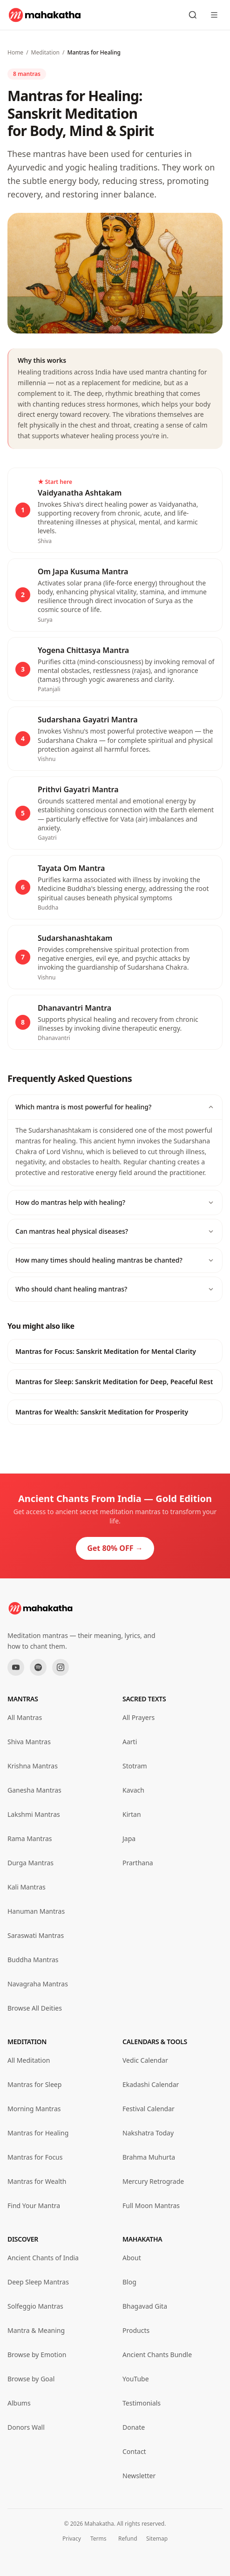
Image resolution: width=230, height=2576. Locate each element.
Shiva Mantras (29, 1741)
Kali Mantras (26, 1887)
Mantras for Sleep (34, 2084)
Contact (134, 2451)
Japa (128, 1838)
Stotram (134, 1765)
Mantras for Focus (34, 2157)
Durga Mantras (30, 1862)
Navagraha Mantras (37, 1983)
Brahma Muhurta (148, 2157)
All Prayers (138, 1717)
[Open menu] (214, 15)
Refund (127, 2538)
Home (15, 52)
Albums (19, 2403)
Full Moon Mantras (151, 2205)
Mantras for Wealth (36, 2181)
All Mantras (24, 1717)
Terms (98, 2538)
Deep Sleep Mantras (38, 2281)
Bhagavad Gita (144, 2306)
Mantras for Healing (37, 2132)
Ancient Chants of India (43, 2257)
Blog (129, 2281)
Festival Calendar (148, 2108)
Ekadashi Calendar (150, 2084)
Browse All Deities (34, 2008)
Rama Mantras (29, 1838)
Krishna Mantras (32, 1765)
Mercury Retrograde (153, 2181)
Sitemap (157, 2538)
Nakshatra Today (148, 2132)
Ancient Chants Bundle (157, 2354)
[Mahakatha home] (45, 15)
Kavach (133, 1790)
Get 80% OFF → (115, 1548)
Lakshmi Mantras (33, 1814)
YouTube (135, 2378)
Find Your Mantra (33, 2205)
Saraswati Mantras (35, 1935)
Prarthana (137, 1862)
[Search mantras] (192, 15)
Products (135, 2330)
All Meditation (28, 2060)
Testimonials (141, 2403)
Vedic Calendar (145, 2060)
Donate (133, 2427)
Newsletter (139, 2475)
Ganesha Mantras (34, 1790)
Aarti (129, 1741)
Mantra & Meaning (36, 2330)
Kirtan (131, 1814)
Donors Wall (26, 2427)
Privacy (71, 2538)
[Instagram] (60, 1667)
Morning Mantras (34, 2108)
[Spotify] (38, 1667)
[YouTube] (15, 1667)
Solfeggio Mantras (35, 2306)
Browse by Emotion (36, 2354)
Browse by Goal (30, 2378)
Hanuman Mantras (36, 1911)
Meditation (45, 52)
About (131, 2257)
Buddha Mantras (32, 1959)
